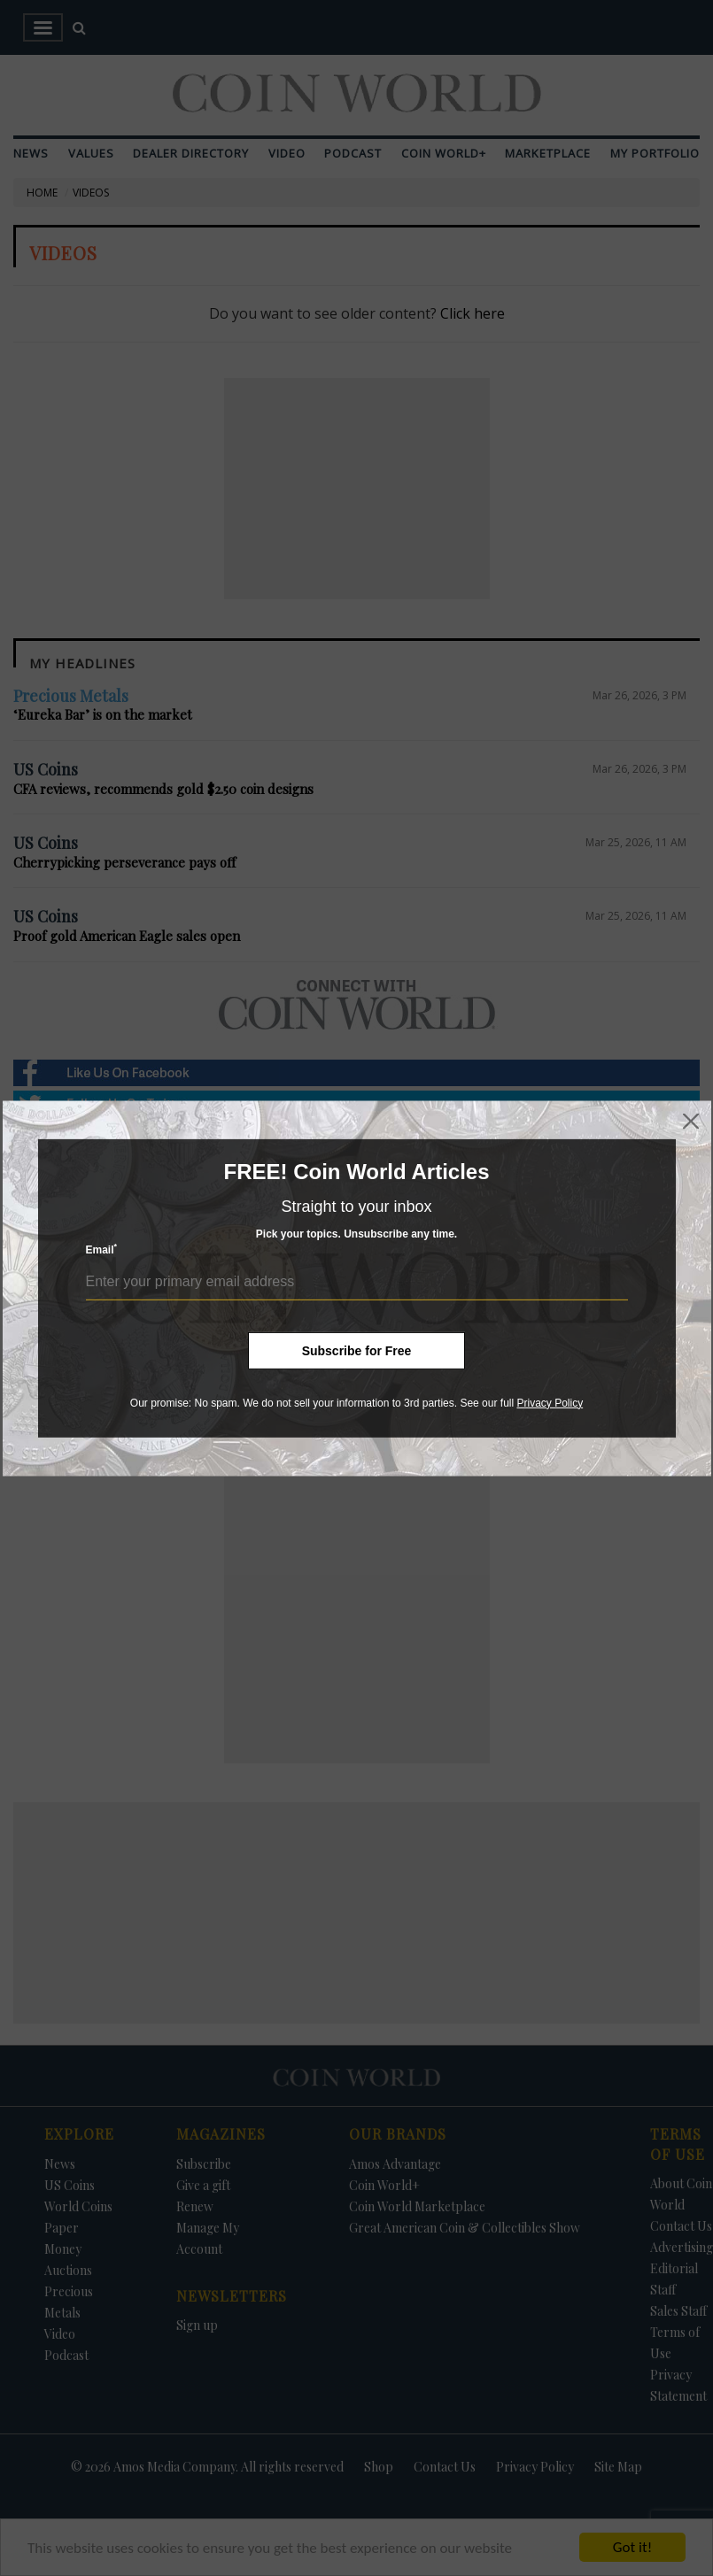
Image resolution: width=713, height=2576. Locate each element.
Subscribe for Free (357, 1350)
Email (102, 1249)
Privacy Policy (549, 1402)
